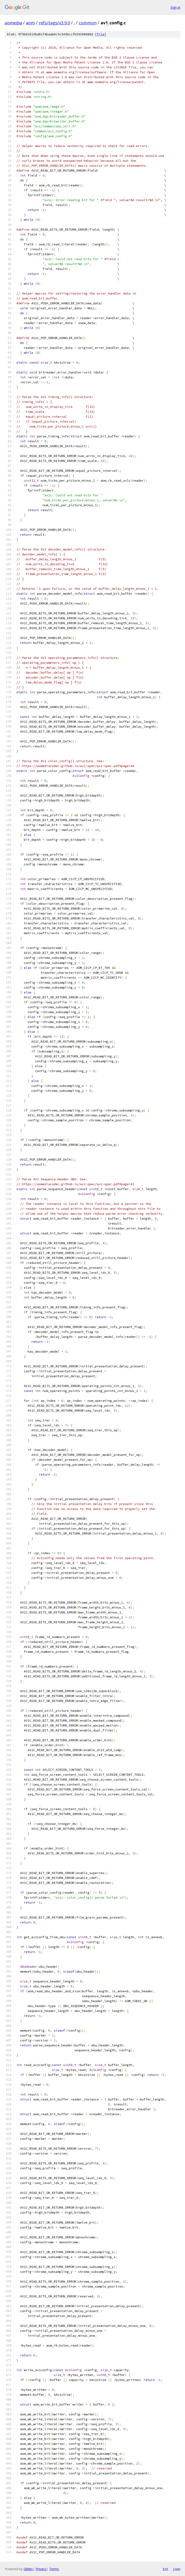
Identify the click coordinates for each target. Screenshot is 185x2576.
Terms (54, 2569)
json (176, 2569)
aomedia (13, 23)
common (88, 23)
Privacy (41, 2569)
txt (165, 2569)
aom (30, 23)
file (100, 34)
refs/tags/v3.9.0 (54, 23)
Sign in (175, 7)
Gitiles (28, 2569)
